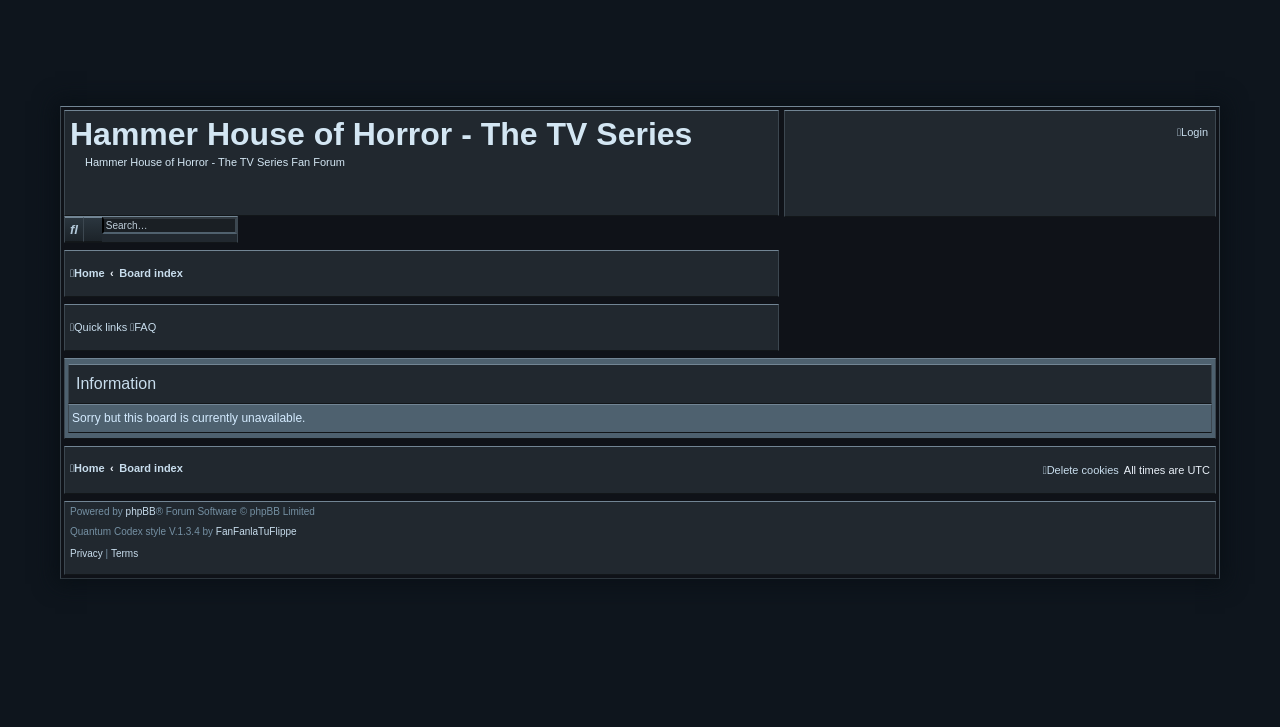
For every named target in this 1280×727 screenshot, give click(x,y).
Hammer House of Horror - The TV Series (381, 134)
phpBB (141, 512)
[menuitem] (1192, 132)
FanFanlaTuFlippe (256, 532)
